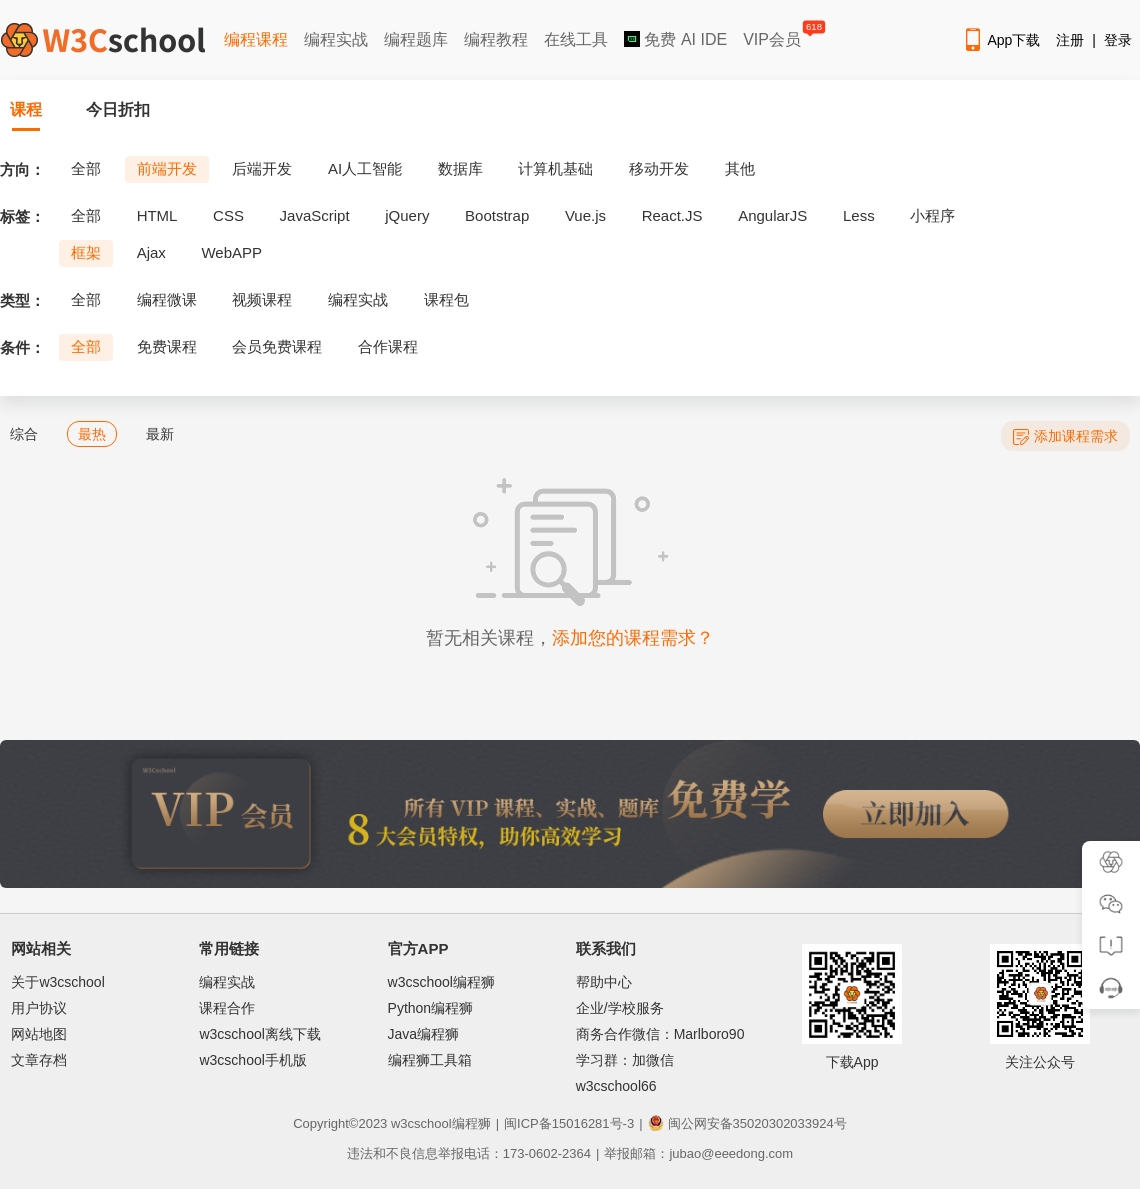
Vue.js (585, 215)
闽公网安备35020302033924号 (747, 1123)
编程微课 (167, 299)
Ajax (151, 252)
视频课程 (262, 299)
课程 (26, 109)
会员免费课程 (277, 346)
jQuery (407, 215)
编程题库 (416, 39)
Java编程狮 (424, 1034)
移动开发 (659, 168)
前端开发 (167, 168)
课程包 (446, 299)
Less (859, 215)
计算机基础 (555, 168)
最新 (160, 434)
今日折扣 (118, 109)
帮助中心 (604, 982)
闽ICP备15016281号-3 (569, 1123)
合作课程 (388, 346)
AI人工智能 (365, 168)
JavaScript (315, 215)
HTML (157, 215)
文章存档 (39, 1060)
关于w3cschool (57, 982)
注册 (1070, 40)
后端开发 (262, 168)
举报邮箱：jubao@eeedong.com (698, 1153)
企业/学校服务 (620, 1008)
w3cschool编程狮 (441, 982)
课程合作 (227, 1008)
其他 (740, 168)
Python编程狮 (431, 1008)
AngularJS (772, 215)
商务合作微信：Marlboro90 (660, 1034)
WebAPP (231, 252)
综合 (24, 434)
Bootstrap (497, 215)
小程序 (932, 215)
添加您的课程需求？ (633, 638)
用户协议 (39, 1008)
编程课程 (256, 39)
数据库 (460, 168)
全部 (86, 168)
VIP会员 (773, 35)
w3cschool (421, 1123)
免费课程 (167, 346)
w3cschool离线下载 (259, 1034)
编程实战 (336, 39)
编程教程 (496, 39)
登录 (1118, 40)
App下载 (1001, 40)
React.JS (672, 215)
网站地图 (39, 1034)
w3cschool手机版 (252, 1060)
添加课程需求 (1065, 436)
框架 (86, 252)
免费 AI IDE (675, 39)
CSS (228, 215)
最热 (92, 434)
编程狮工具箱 (430, 1060)
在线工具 (576, 39)
